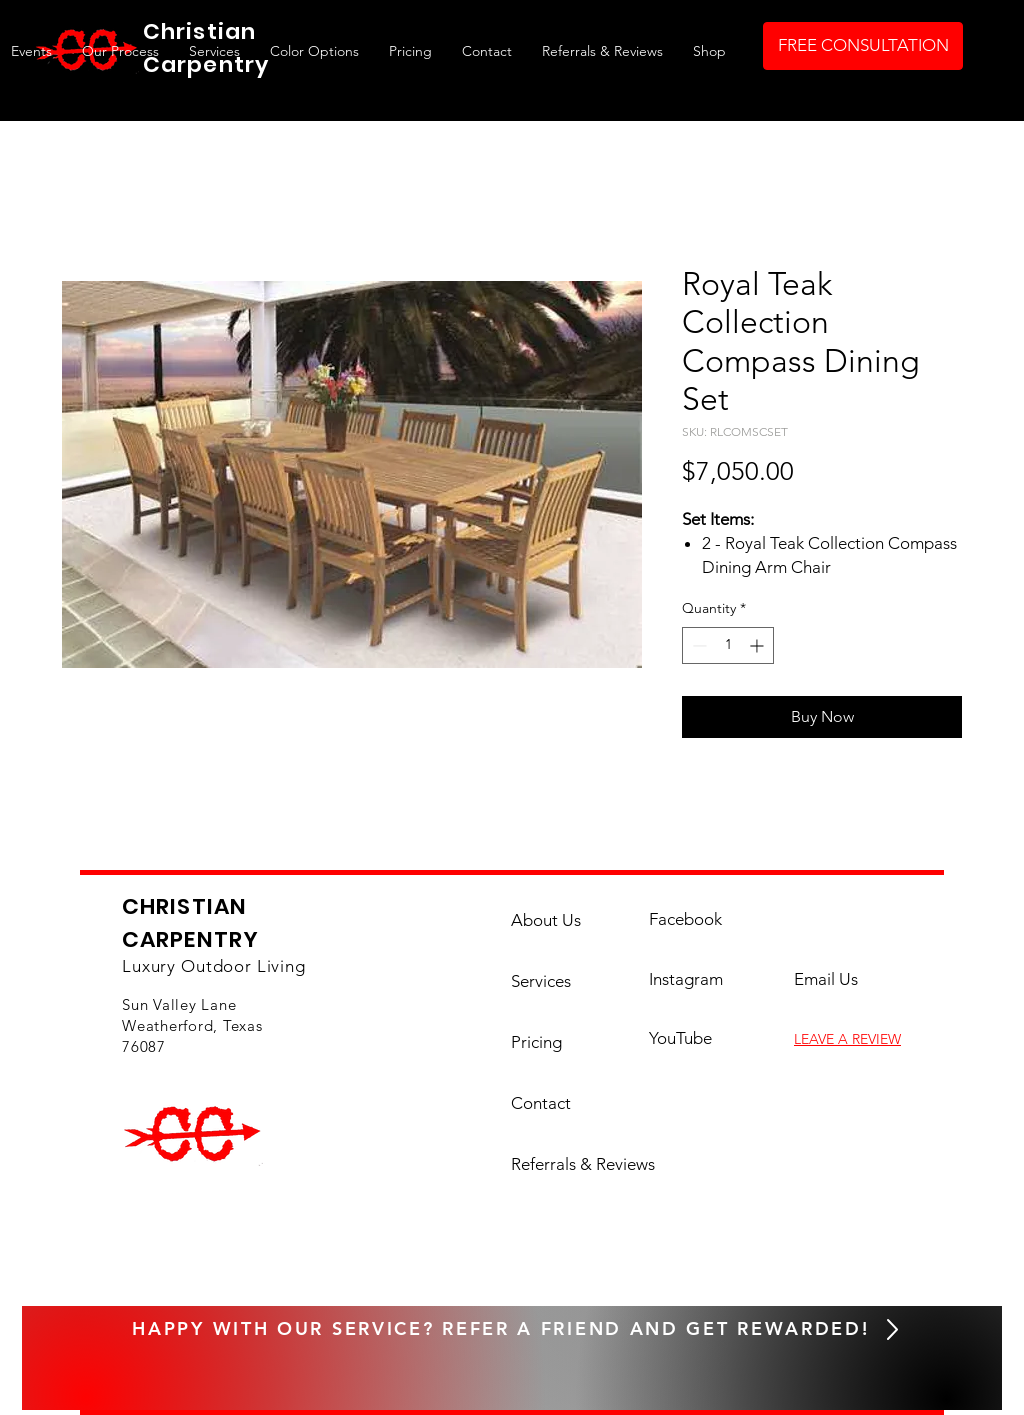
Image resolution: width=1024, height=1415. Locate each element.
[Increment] (758, 645)
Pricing (536, 1042)
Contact (541, 1103)
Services (541, 981)
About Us (546, 920)
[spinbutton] (728, 645)
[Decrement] (697, 645)
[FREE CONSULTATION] (863, 46)
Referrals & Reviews (566, 1164)
